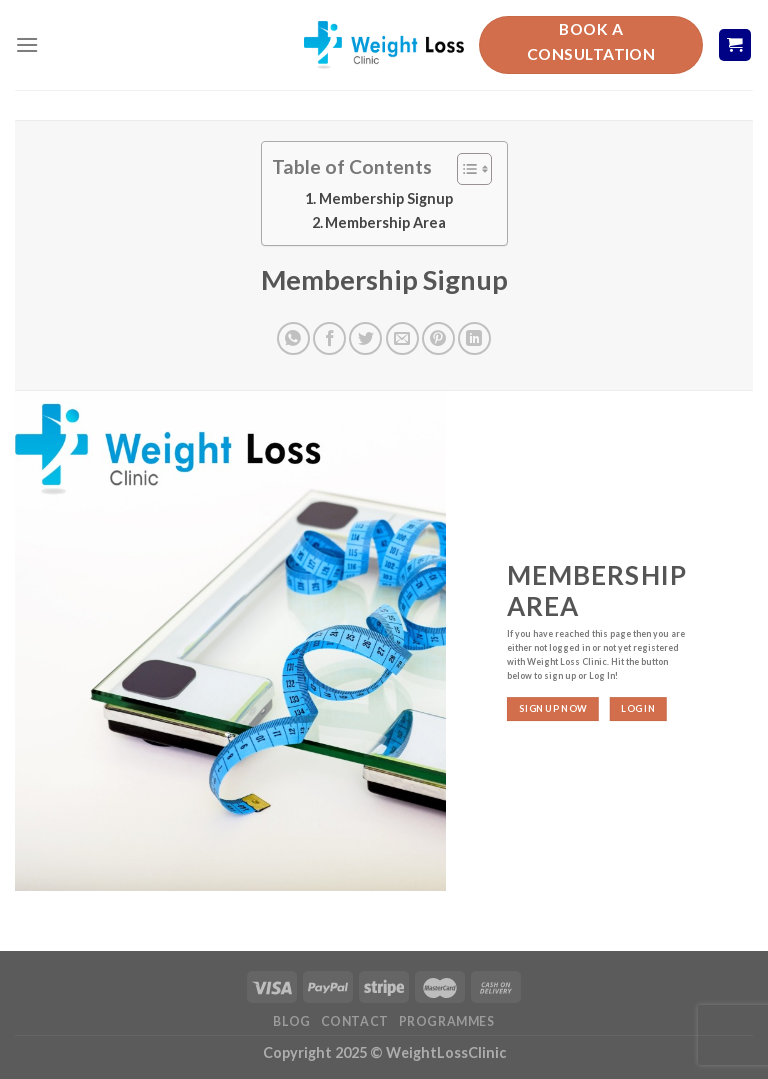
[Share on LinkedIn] (474, 338)
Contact (355, 1021)
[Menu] (27, 44)
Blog (291, 1021)
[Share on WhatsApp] (293, 338)
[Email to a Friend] (402, 338)
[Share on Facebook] (329, 338)
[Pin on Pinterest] (438, 338)
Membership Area (385, 222)
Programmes (447, 1021)
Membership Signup (386, 198)
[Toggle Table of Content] (464, 169)
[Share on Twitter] (365, 338)
